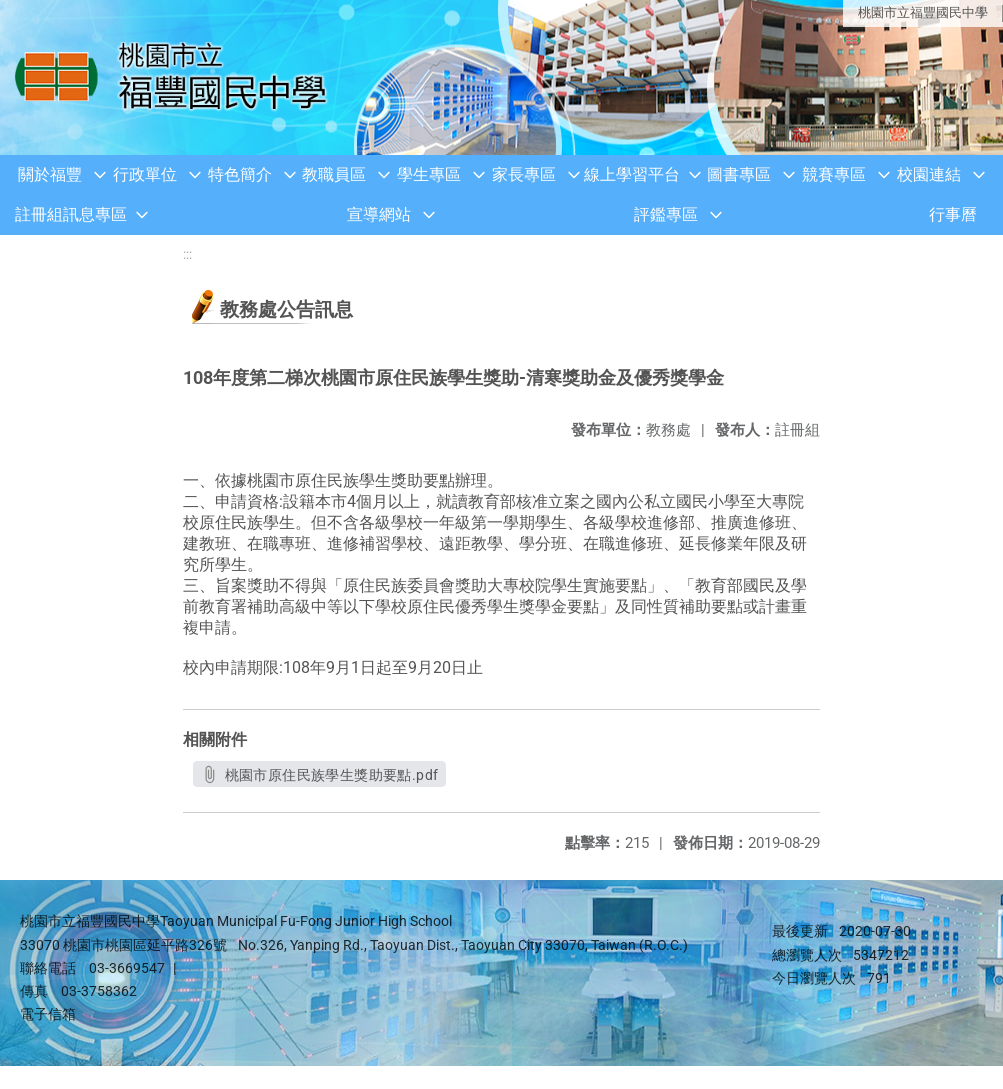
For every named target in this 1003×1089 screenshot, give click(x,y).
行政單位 (145, 174)
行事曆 (953, 214)
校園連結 (929, 174)
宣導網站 (379, 214)
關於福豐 (50, 174)
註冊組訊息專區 (71, 214)
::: (187, 254)
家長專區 (524, 174)
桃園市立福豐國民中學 (923, 12)
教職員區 (334, 174)
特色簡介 (240, 174)
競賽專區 (834, 174)
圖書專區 (739, 174)
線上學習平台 (632, 174)
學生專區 (429, 174)
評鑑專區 (666, 214)
